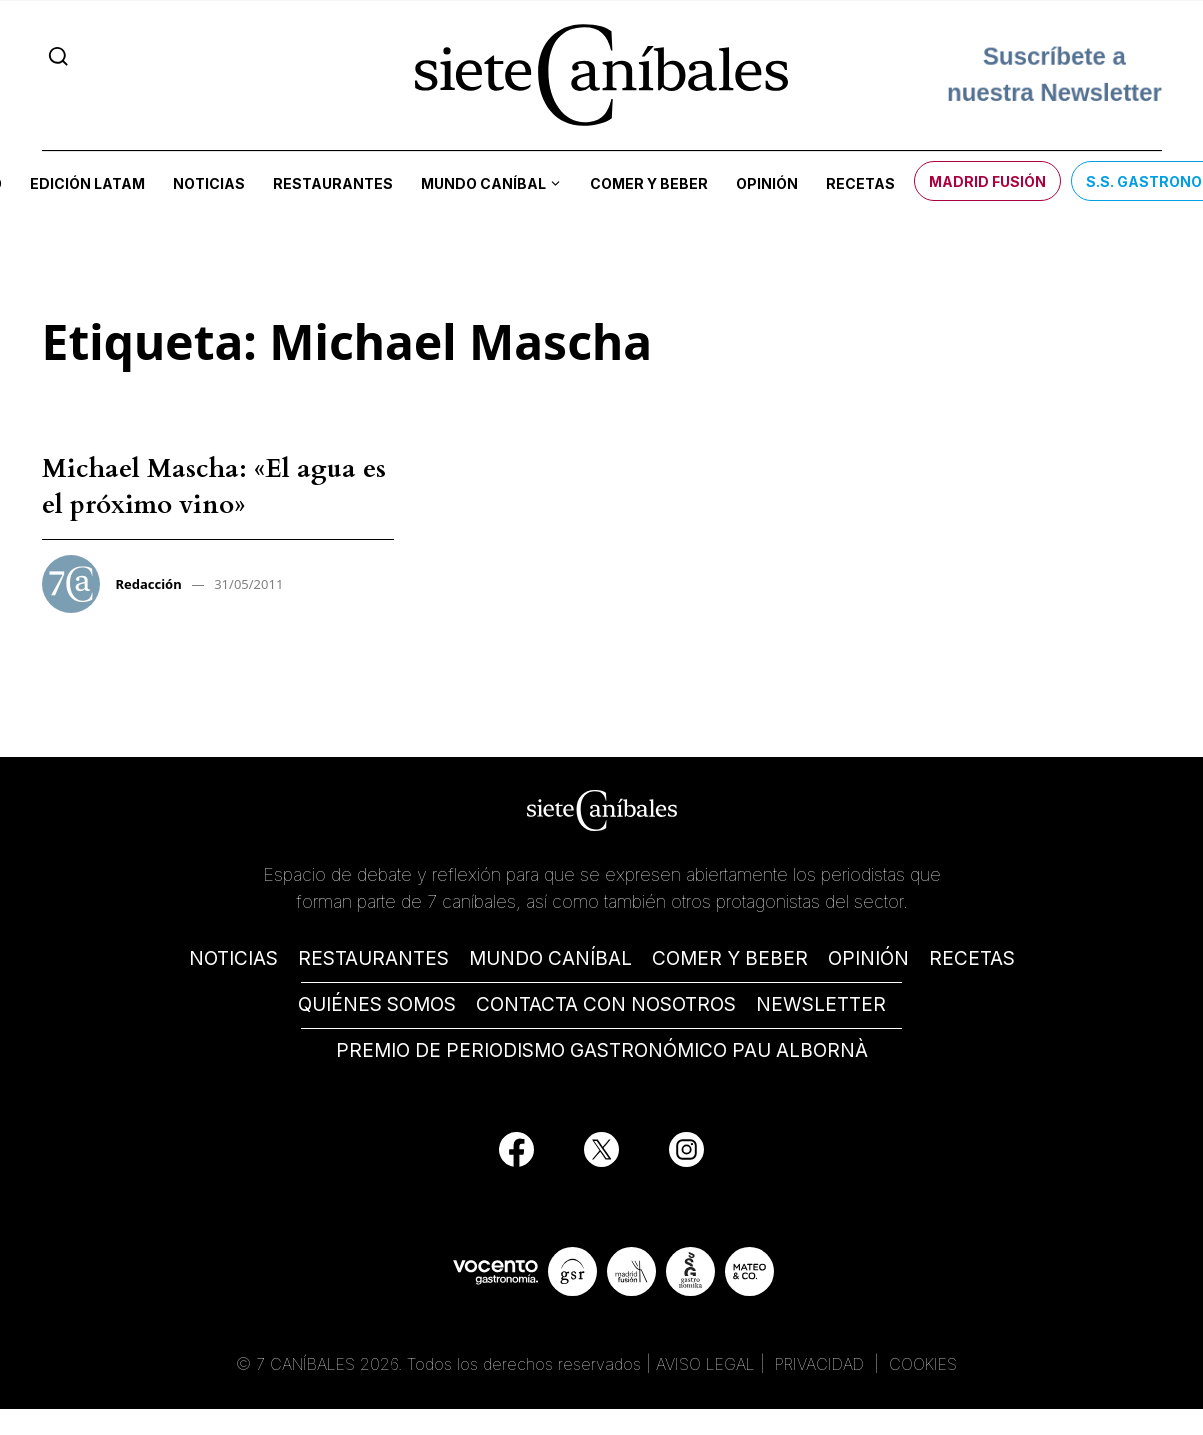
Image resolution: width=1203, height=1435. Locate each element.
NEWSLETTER (821, 1004)
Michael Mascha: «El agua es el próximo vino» (214, 486)
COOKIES (923, 1364)
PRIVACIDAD (822, 1364)
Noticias (209, 183)
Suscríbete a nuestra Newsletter (1054, 74)
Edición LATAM (87, 183)
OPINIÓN (868, 958)
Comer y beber (649, 183)
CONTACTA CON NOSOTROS (606, 1004)
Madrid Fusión (987, 181)
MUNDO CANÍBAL (550, 958)
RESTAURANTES (373, 958)
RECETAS (972, 958)
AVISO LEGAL (705, 1364)
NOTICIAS (233, 958)
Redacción (149, 584)
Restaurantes (333, 183)
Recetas (860, 183)
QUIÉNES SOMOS (377, 1004)
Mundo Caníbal (483, 183)
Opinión (767, 183)
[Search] (58, 56)
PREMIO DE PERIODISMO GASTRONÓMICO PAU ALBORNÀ (602, 1050)
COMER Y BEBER (730, 958)
